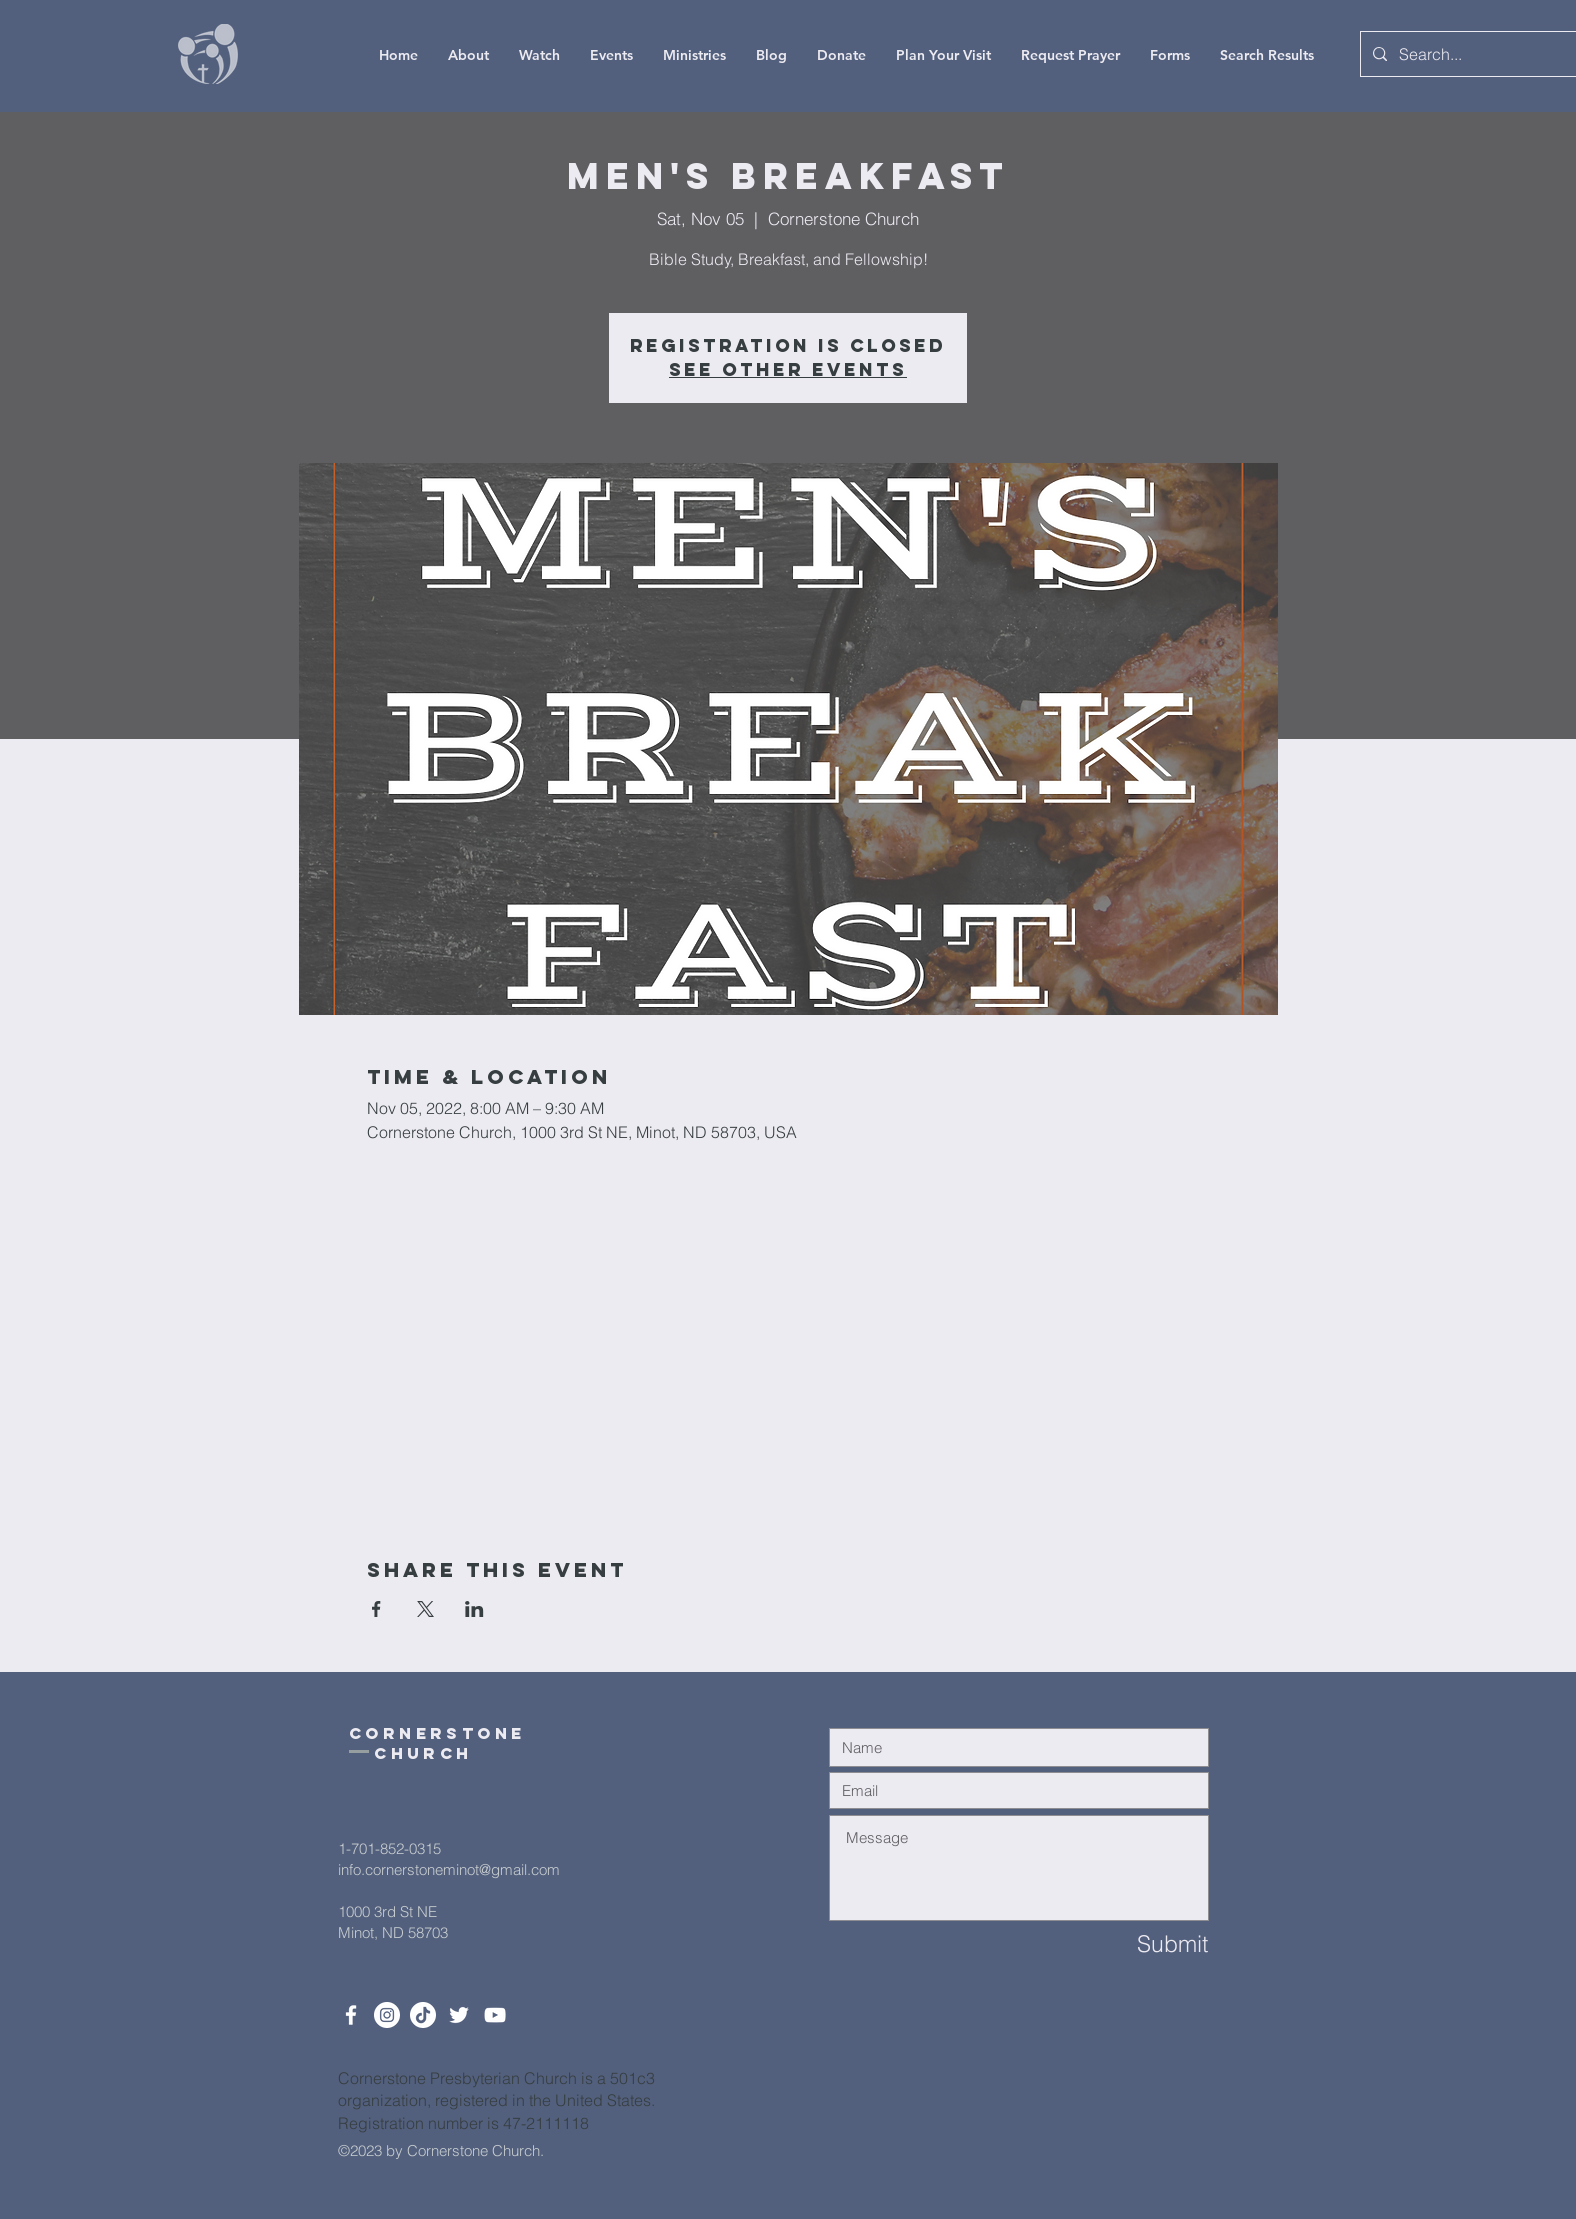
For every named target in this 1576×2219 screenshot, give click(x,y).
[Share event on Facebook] (376, 1609)
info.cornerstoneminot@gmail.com (449, 1869)
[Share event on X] (425, 1609)
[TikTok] (423, 2015)
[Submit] (1137, 1944)
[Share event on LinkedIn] (474, 1609)
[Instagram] (387, 2015)
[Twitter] (459, 2015)
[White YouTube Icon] (495, 2015)
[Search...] (1470, 54)
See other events (788, 369)
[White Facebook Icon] (351, 2015)
